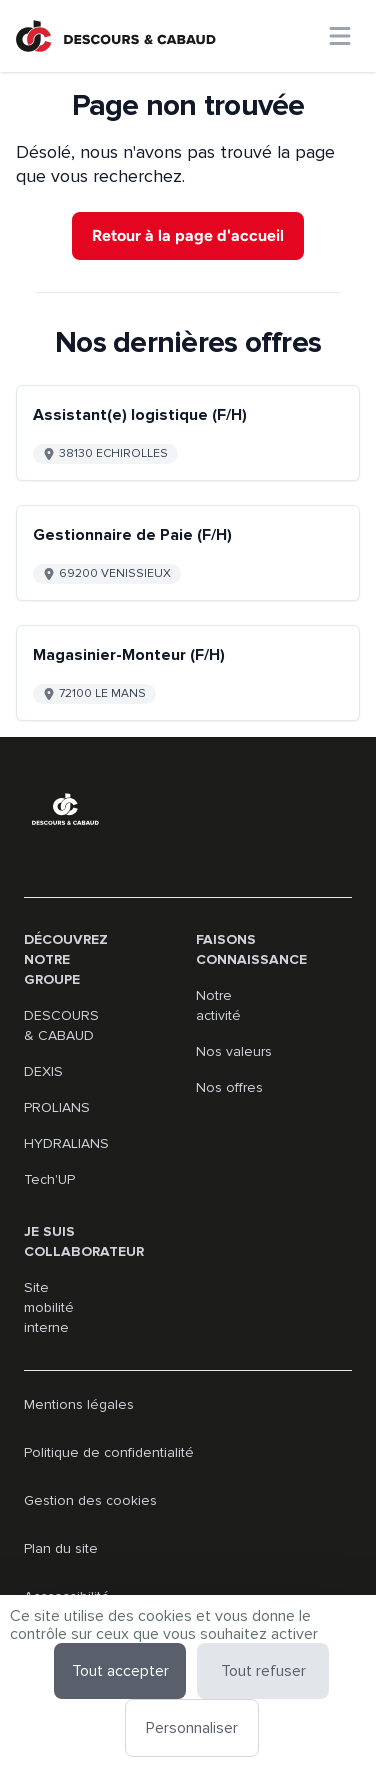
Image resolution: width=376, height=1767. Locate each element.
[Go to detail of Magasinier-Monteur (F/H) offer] (188, 673)
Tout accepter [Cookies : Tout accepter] (120, 1671)
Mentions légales (79, 1404)
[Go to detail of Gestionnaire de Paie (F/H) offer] (188, 553)
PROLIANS (57, 1107)
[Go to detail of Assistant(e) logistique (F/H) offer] (188, 433)
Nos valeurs (234, 1051)
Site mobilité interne (49, 1307)
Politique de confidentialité (109, 1452)
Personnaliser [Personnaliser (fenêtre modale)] (192, 1728)
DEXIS (43, 1071)
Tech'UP (49, 1179)
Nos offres (229, 1087)
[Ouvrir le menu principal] (340, 36)
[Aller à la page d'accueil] (116, 36)
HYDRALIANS (66, 1143)
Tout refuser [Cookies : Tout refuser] (263, 1671)
